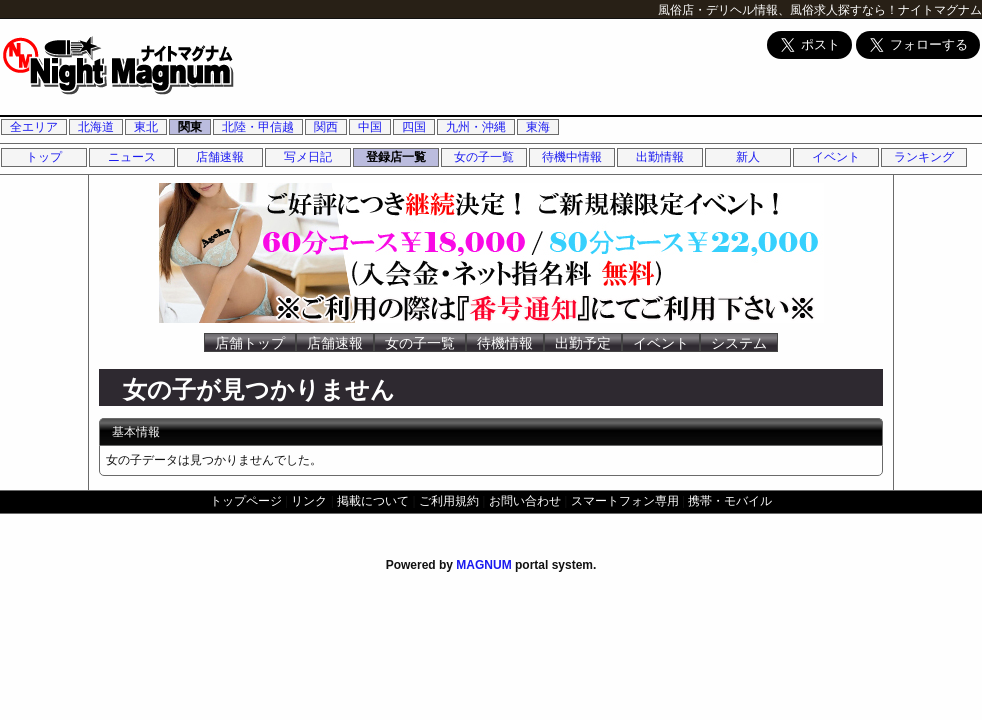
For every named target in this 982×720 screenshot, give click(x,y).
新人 (748, 157)
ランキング (924, 157)
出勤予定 (583, 343)
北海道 (96, 127)
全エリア (34, 127)
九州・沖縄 (476, 127)
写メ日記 (308, 157)
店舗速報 (220, 157)
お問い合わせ (525, 501)
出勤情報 (660, 157)
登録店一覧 (396, 157)
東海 (538, 127)
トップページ (246, 501)
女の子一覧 (484, 157)
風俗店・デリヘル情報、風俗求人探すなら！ (778, 10)
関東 (190, 127)
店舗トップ (250, 343)
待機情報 (505, 343)
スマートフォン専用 (625, 501)
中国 (370, 127)
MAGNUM (483, 565)
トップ (44, 157)
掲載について (373, 501)
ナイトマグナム (940, 10)
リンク (309, 501)
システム (739, 343)
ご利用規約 (449, 501)
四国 (414, 127)
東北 (146, 127)
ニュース (132, 157)
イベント (836, 157)
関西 (326, 127)
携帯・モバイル (730, 501)
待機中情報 (572, 157)
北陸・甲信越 (258, 127)
